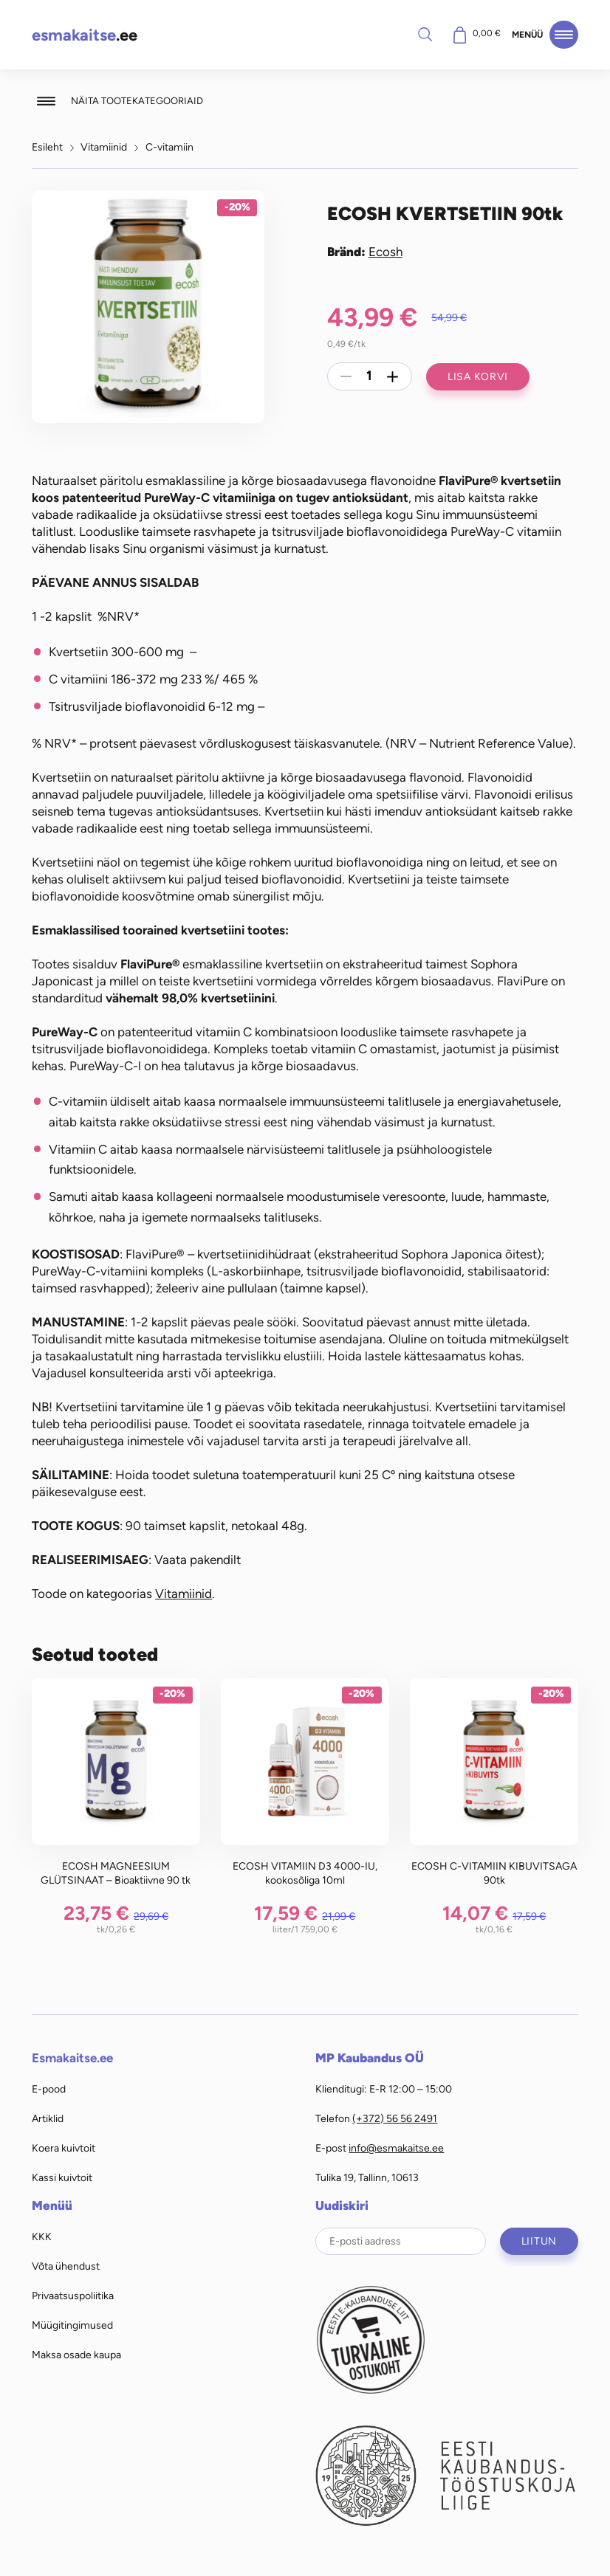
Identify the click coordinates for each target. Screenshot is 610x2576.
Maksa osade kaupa (76, 2354)
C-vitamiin (169, 147)
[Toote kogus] (369, 376)
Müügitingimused (72, 2325)
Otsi (424, 34)
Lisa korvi (478, 376)
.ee (84, 35)
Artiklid (48, 2118)
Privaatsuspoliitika (73, 2295)
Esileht (47, 147)
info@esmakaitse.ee (396, 2148)
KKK (42, 2236)
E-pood (49, 2088)
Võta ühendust (66, 2266)
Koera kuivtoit (63, 2148)
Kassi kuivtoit (62, 2177)
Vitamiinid (103, 147)
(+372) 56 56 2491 (394, 2118)
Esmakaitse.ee (72, 2057)
